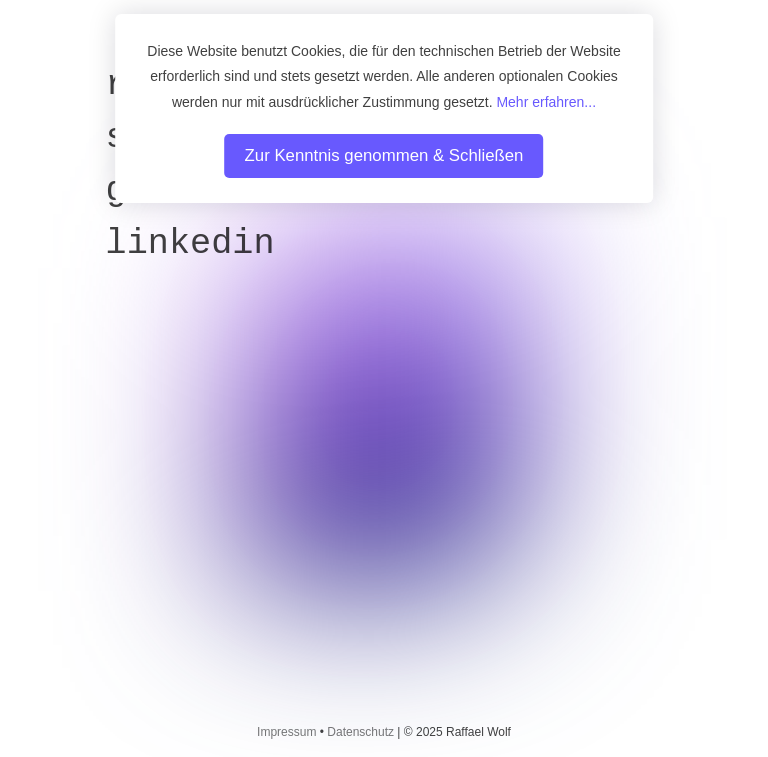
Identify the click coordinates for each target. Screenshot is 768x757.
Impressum (286, 732)
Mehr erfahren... (546, 102)
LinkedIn (190, 244)
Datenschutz (360, 732)
